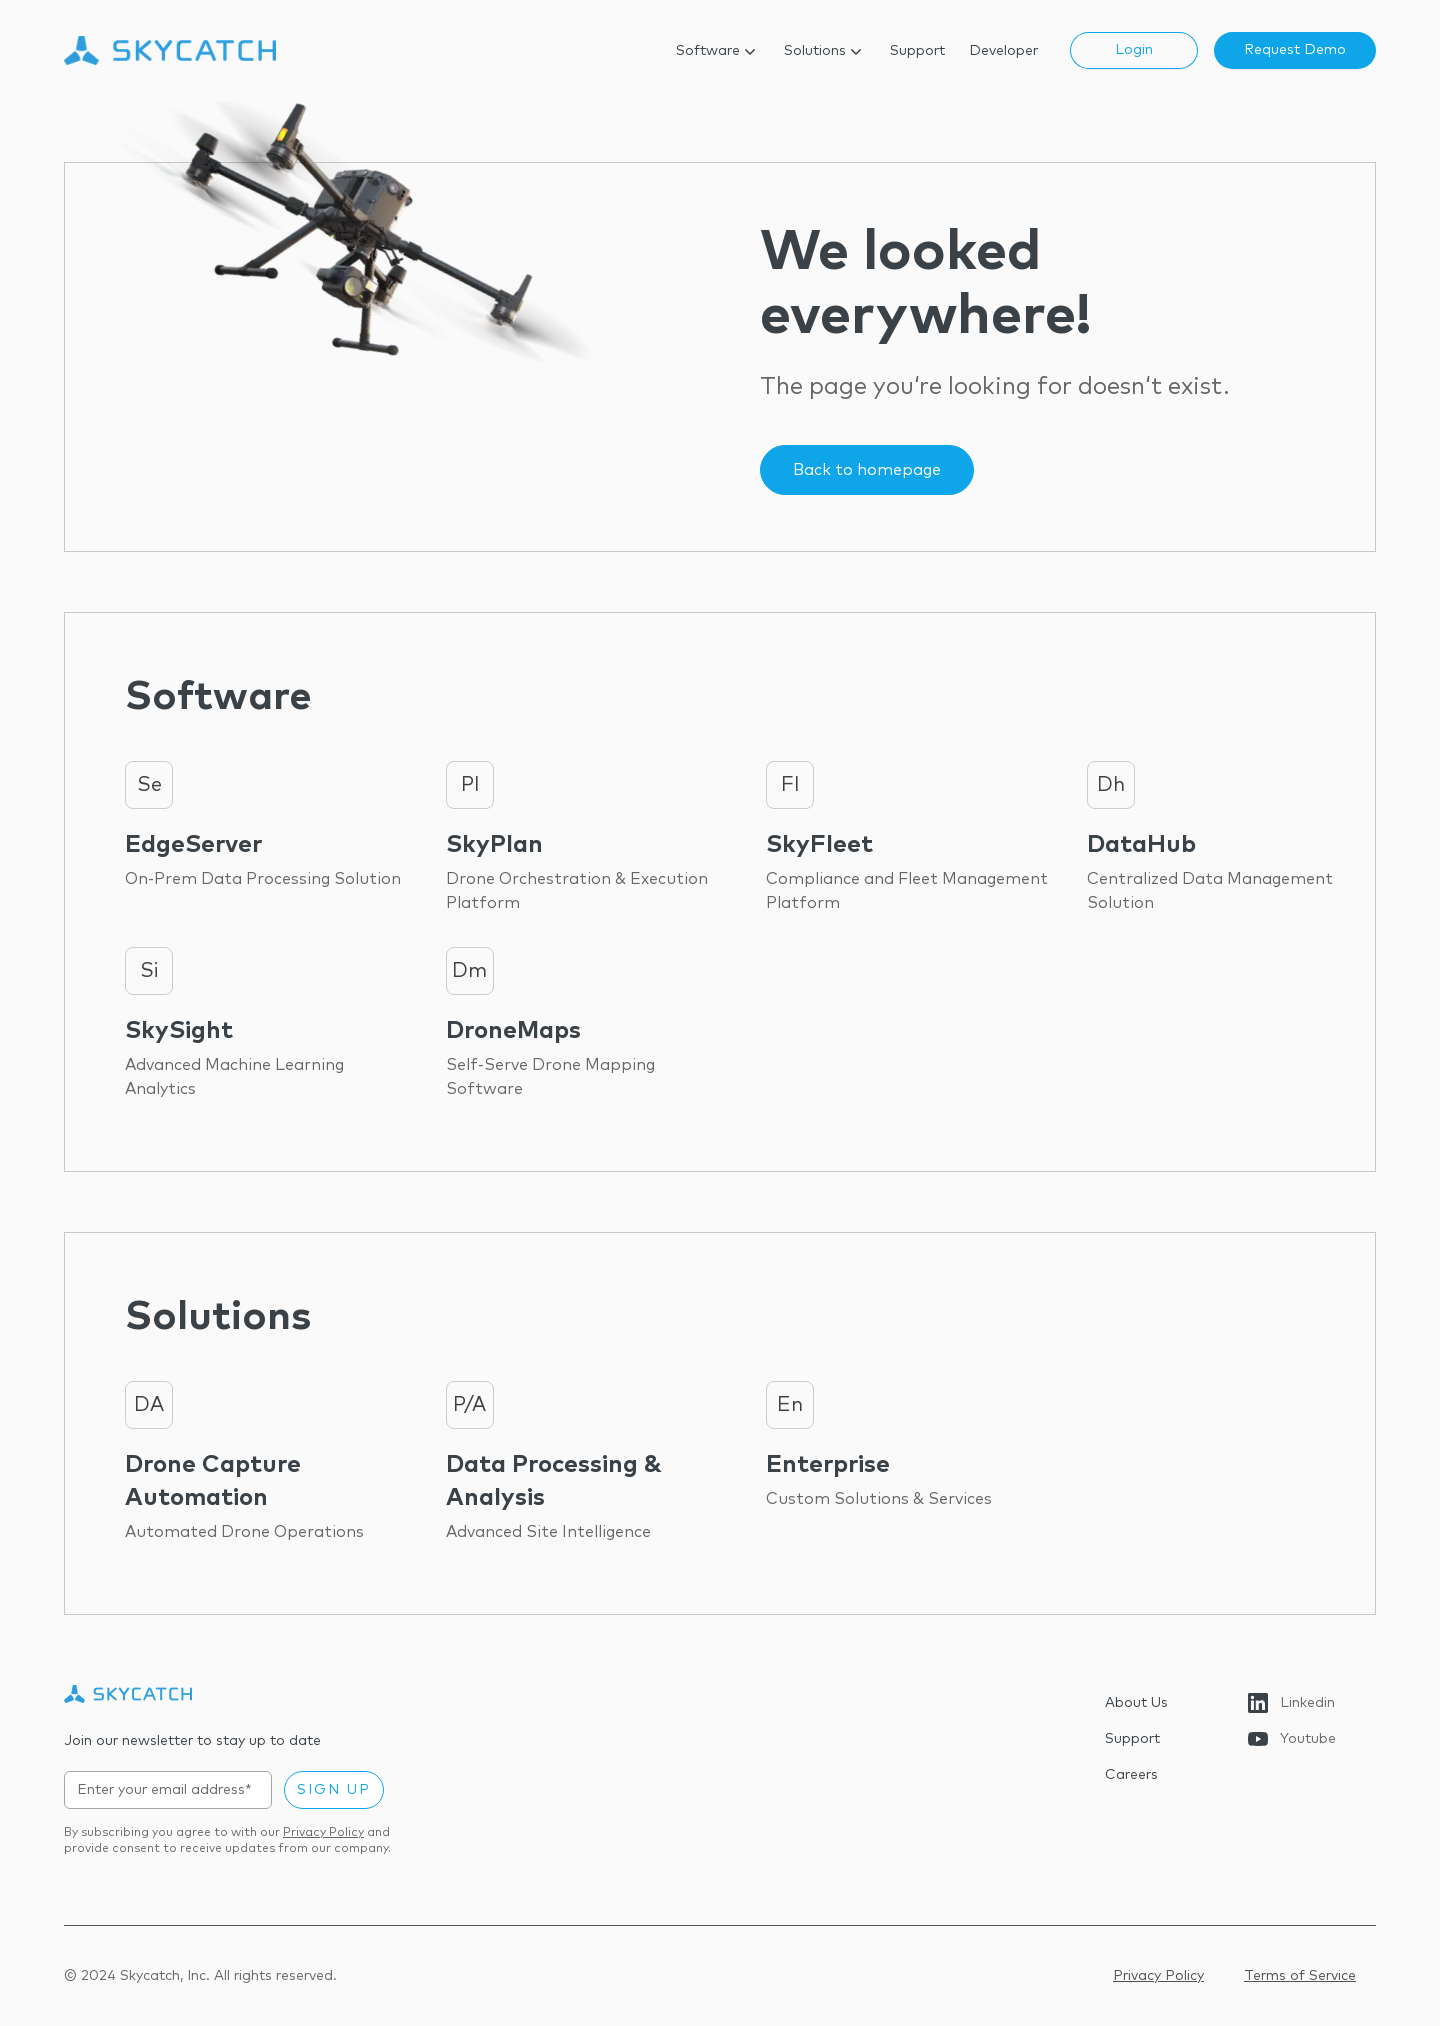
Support (917, 51)
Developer (1003, 51)
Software (718, 51)
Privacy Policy (323, 1833)
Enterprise (828, 1465)
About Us (1136, 1703)
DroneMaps (513, 1031)
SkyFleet (819, 845)
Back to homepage (867, 470)
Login (1134, 50)
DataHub (1141, 845)
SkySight (179, 1031)
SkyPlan (494, 845)
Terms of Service (1300, 1976)
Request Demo (1295, 50)
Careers (1131, 1775)
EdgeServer (193, 845)
